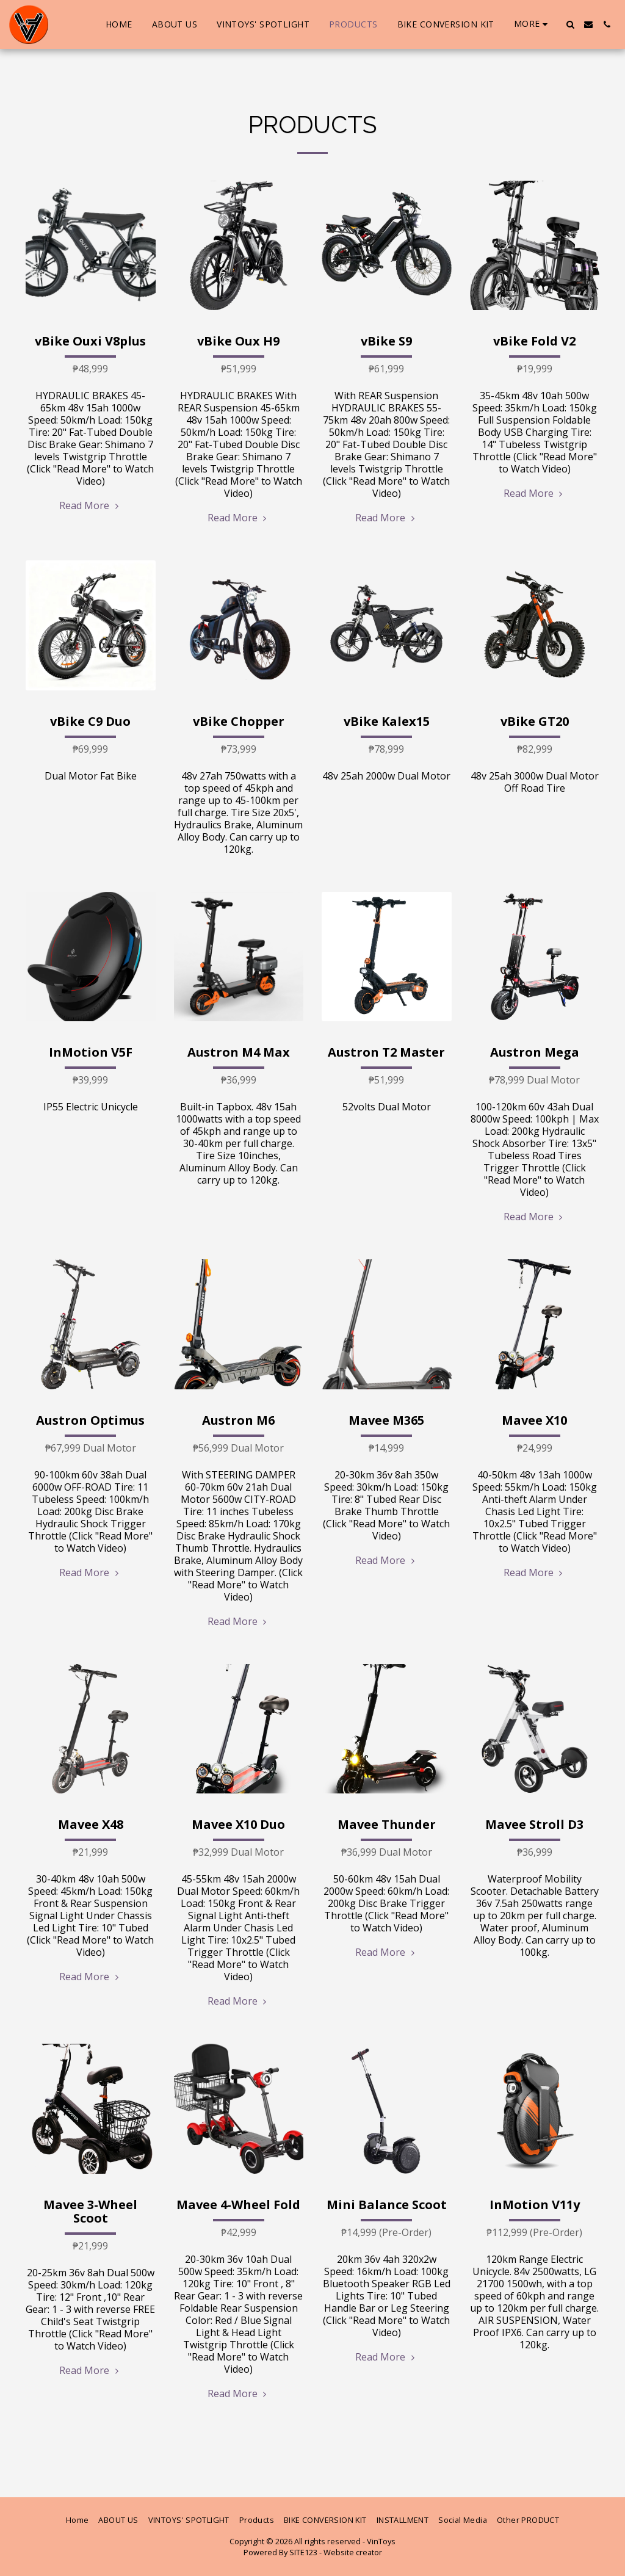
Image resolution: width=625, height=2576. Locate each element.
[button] (570, 24)
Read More (90, 505)
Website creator (352, 2552)
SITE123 (303, 2552)
